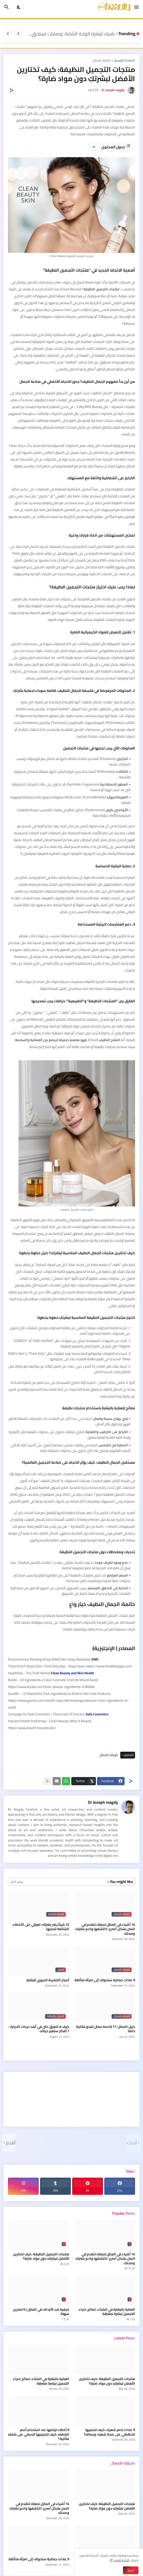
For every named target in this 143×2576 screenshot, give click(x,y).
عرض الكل (16, 1881)
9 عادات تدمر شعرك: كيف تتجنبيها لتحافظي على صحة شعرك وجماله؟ (109, 2432)
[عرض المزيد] (47, 1781)
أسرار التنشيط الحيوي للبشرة (47, 1980)
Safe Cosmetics (97, 1714)
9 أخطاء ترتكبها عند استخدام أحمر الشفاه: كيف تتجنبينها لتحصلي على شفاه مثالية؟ (38, 2434)
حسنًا (131, 2570)
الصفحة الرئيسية (124, 61)
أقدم (10, 2142)
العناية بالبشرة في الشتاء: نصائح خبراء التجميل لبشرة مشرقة (107, 2311)
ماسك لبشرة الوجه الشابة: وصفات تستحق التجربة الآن (69, 33)
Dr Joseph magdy (103, 1802)
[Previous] (18, 33)
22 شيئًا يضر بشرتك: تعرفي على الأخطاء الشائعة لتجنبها (41, 1926)
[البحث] (6, 7)
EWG (95, 1659)
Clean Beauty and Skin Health (72, 1673)
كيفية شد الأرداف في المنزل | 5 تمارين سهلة (41, 2311)
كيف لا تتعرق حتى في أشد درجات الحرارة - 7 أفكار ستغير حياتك (38, 2028)
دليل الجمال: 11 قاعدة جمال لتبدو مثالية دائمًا (105, 2028)
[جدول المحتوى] (111, 146)
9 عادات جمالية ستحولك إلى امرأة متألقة (104, 1980)
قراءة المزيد (121, 2560)
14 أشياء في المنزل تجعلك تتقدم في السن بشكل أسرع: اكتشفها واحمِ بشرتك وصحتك (105, 1929)
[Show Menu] (136, 7)
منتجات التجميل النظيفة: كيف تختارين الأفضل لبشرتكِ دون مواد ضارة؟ (41, 2256)
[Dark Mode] (19, 7)
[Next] (8, 33)
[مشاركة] (11, 90)
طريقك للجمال (101, 61)
